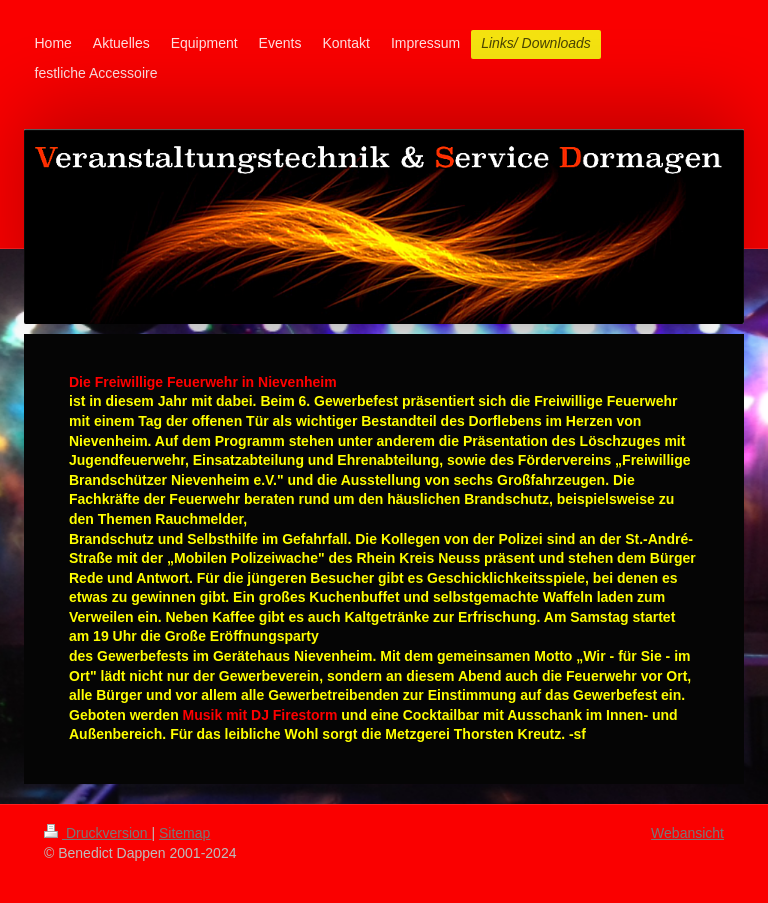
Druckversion (97, 833)
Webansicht (687, 833)
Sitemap (184, 833)
